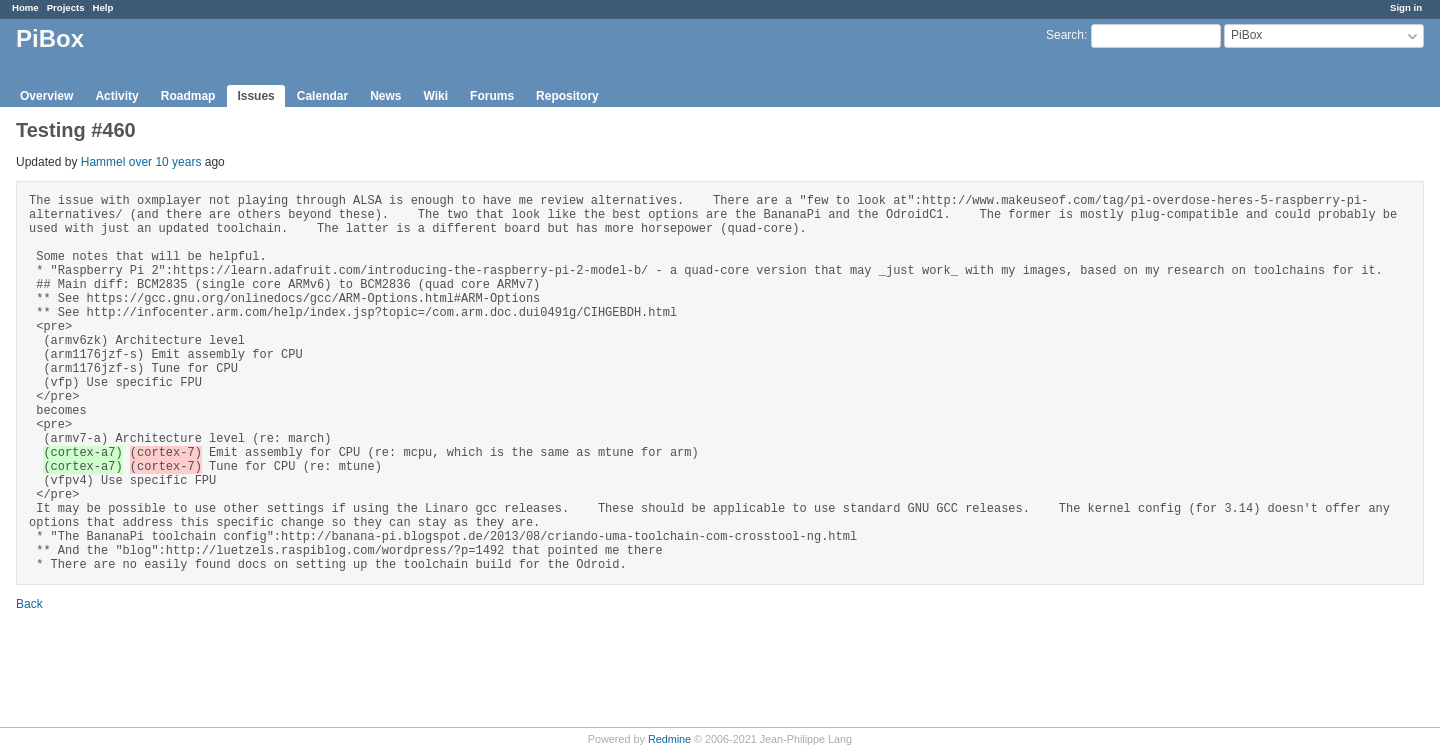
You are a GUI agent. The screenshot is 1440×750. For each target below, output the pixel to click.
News (385, 96)
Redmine (669, 739)
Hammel (103, 162)
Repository (567, 96)
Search (1065, 35)
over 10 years (165, 162)
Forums (492, 96)
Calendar (322, 96)
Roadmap (188, 96)
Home (25, 7)
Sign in (1406, 7)
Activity (116, 96)
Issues (255, 96)
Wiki (436, 96)
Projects (66, 7)
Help (103, 7)
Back (29, 604)
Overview (46, 96)
